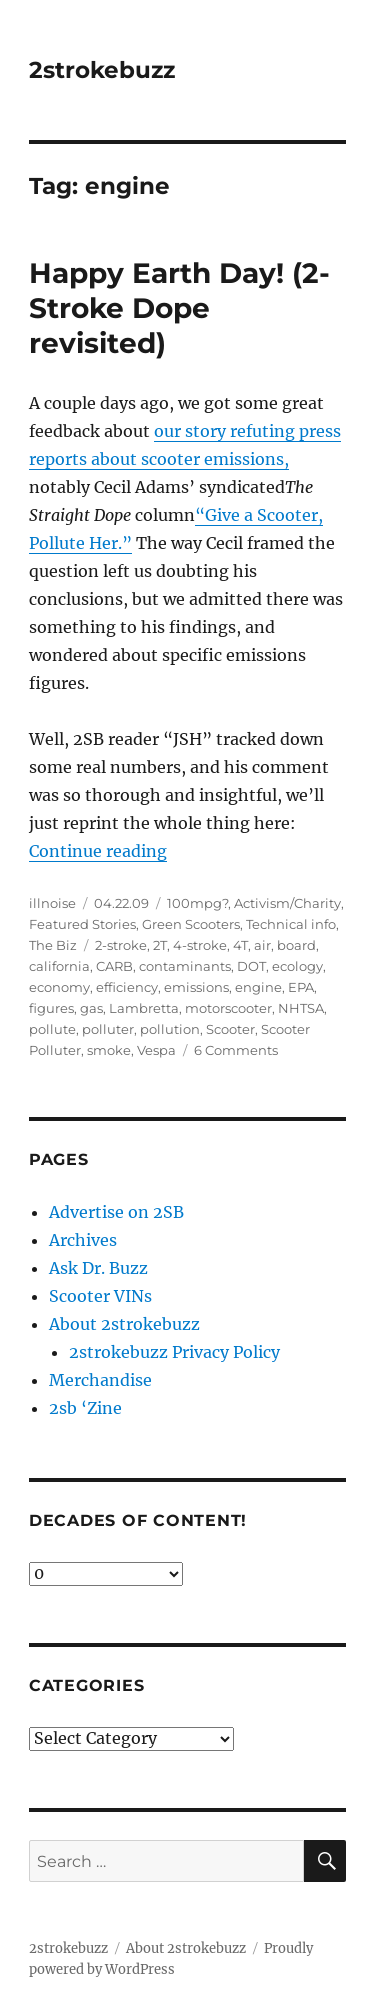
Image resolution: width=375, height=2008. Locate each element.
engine (258, 987)
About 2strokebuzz (124, 1324)
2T (160, 945)
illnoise (52, 903)
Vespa (156, 1050)
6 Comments (236, 1050)
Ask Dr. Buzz (98, 1268)
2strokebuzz (102, 70)
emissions (196, 987)
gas (91, 1008)
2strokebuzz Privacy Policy (174, 1352)
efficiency (127, 987)
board (296, 945)
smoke (109, 1050)
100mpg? (197, 903)
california (59, 966)
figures (51, 1008)
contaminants (185, 966)
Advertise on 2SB (116, 1212)
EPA (301, 987)
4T (240, 945)
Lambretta (144, 1008)
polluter (108, 1029)
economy (59, 987)
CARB (114, 966)
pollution (170, 1029)
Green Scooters (191, 924)
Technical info (291, 924)
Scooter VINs (100, 1296)
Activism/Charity (287, 903)
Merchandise (100, 1380)
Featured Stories (82, 924)
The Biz (53, 945)
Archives (83, 1240)
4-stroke (200, 945)
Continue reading (98, 851)
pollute (52, 1029)
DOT (251, 966)
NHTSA (301, 1008)
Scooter (230, 1029)
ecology (297, 966)
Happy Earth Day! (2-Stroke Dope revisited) (179, 308)
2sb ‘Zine (85, 1408)
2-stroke (121, 945)
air (262, 945)
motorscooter (228, 1008)
